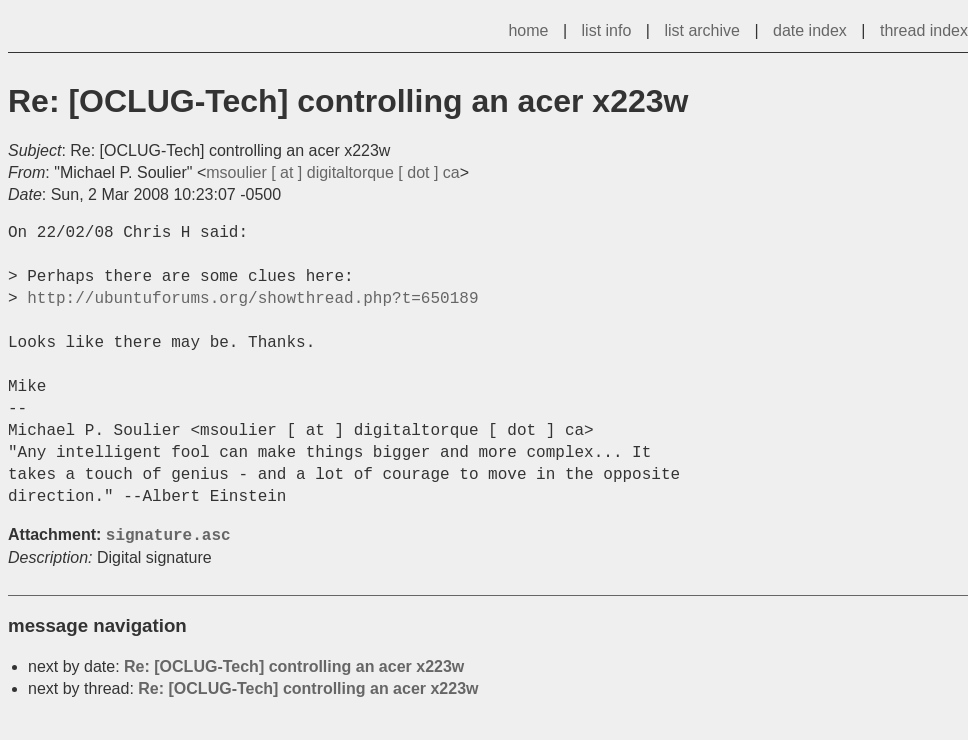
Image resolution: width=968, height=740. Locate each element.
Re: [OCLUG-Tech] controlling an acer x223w (294, 666)
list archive (702, 30)
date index (810, 30)
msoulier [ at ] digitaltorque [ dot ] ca (332, 172)
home (528, 30)
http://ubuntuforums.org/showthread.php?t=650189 (252, 299)
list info (607, 30)
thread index (924, 30)
